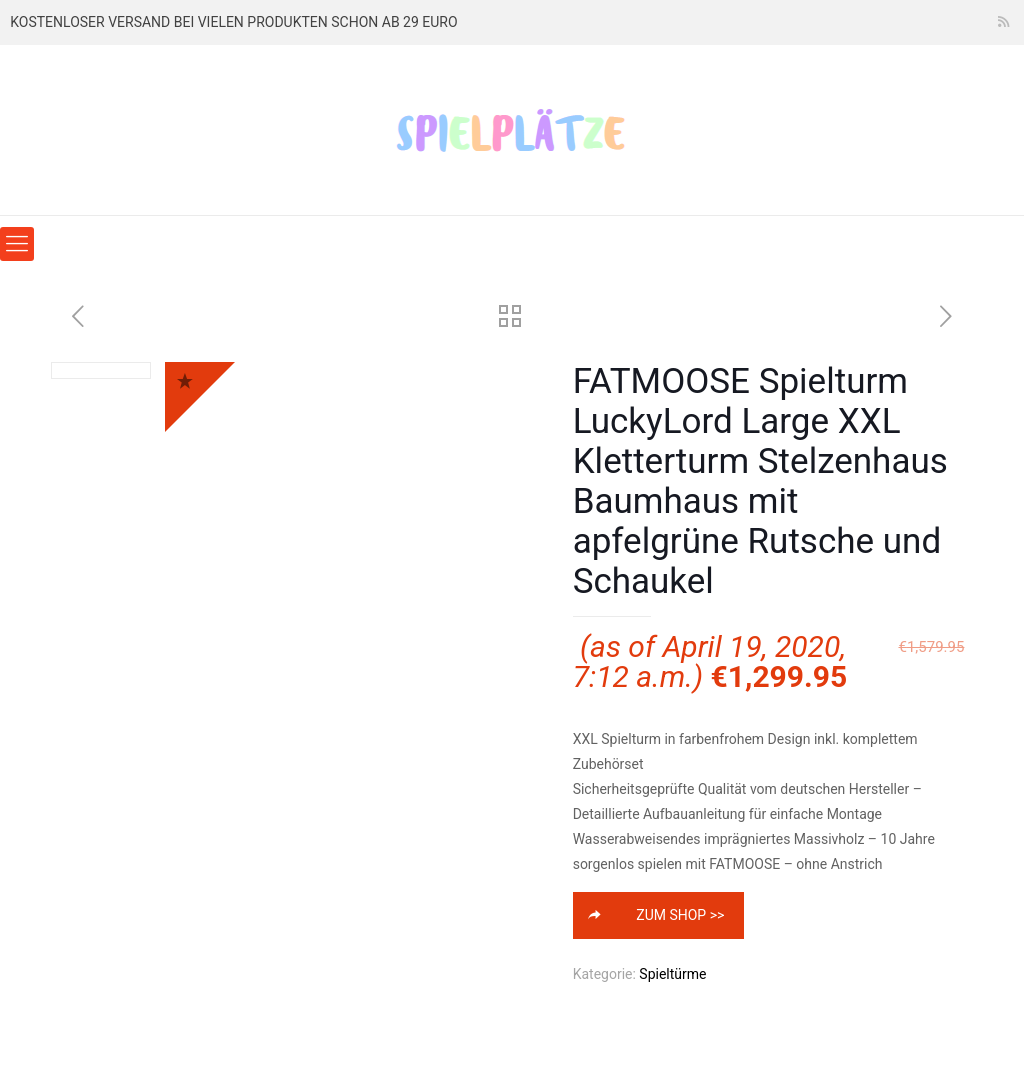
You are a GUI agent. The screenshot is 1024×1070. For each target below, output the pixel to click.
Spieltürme (672, 974)
